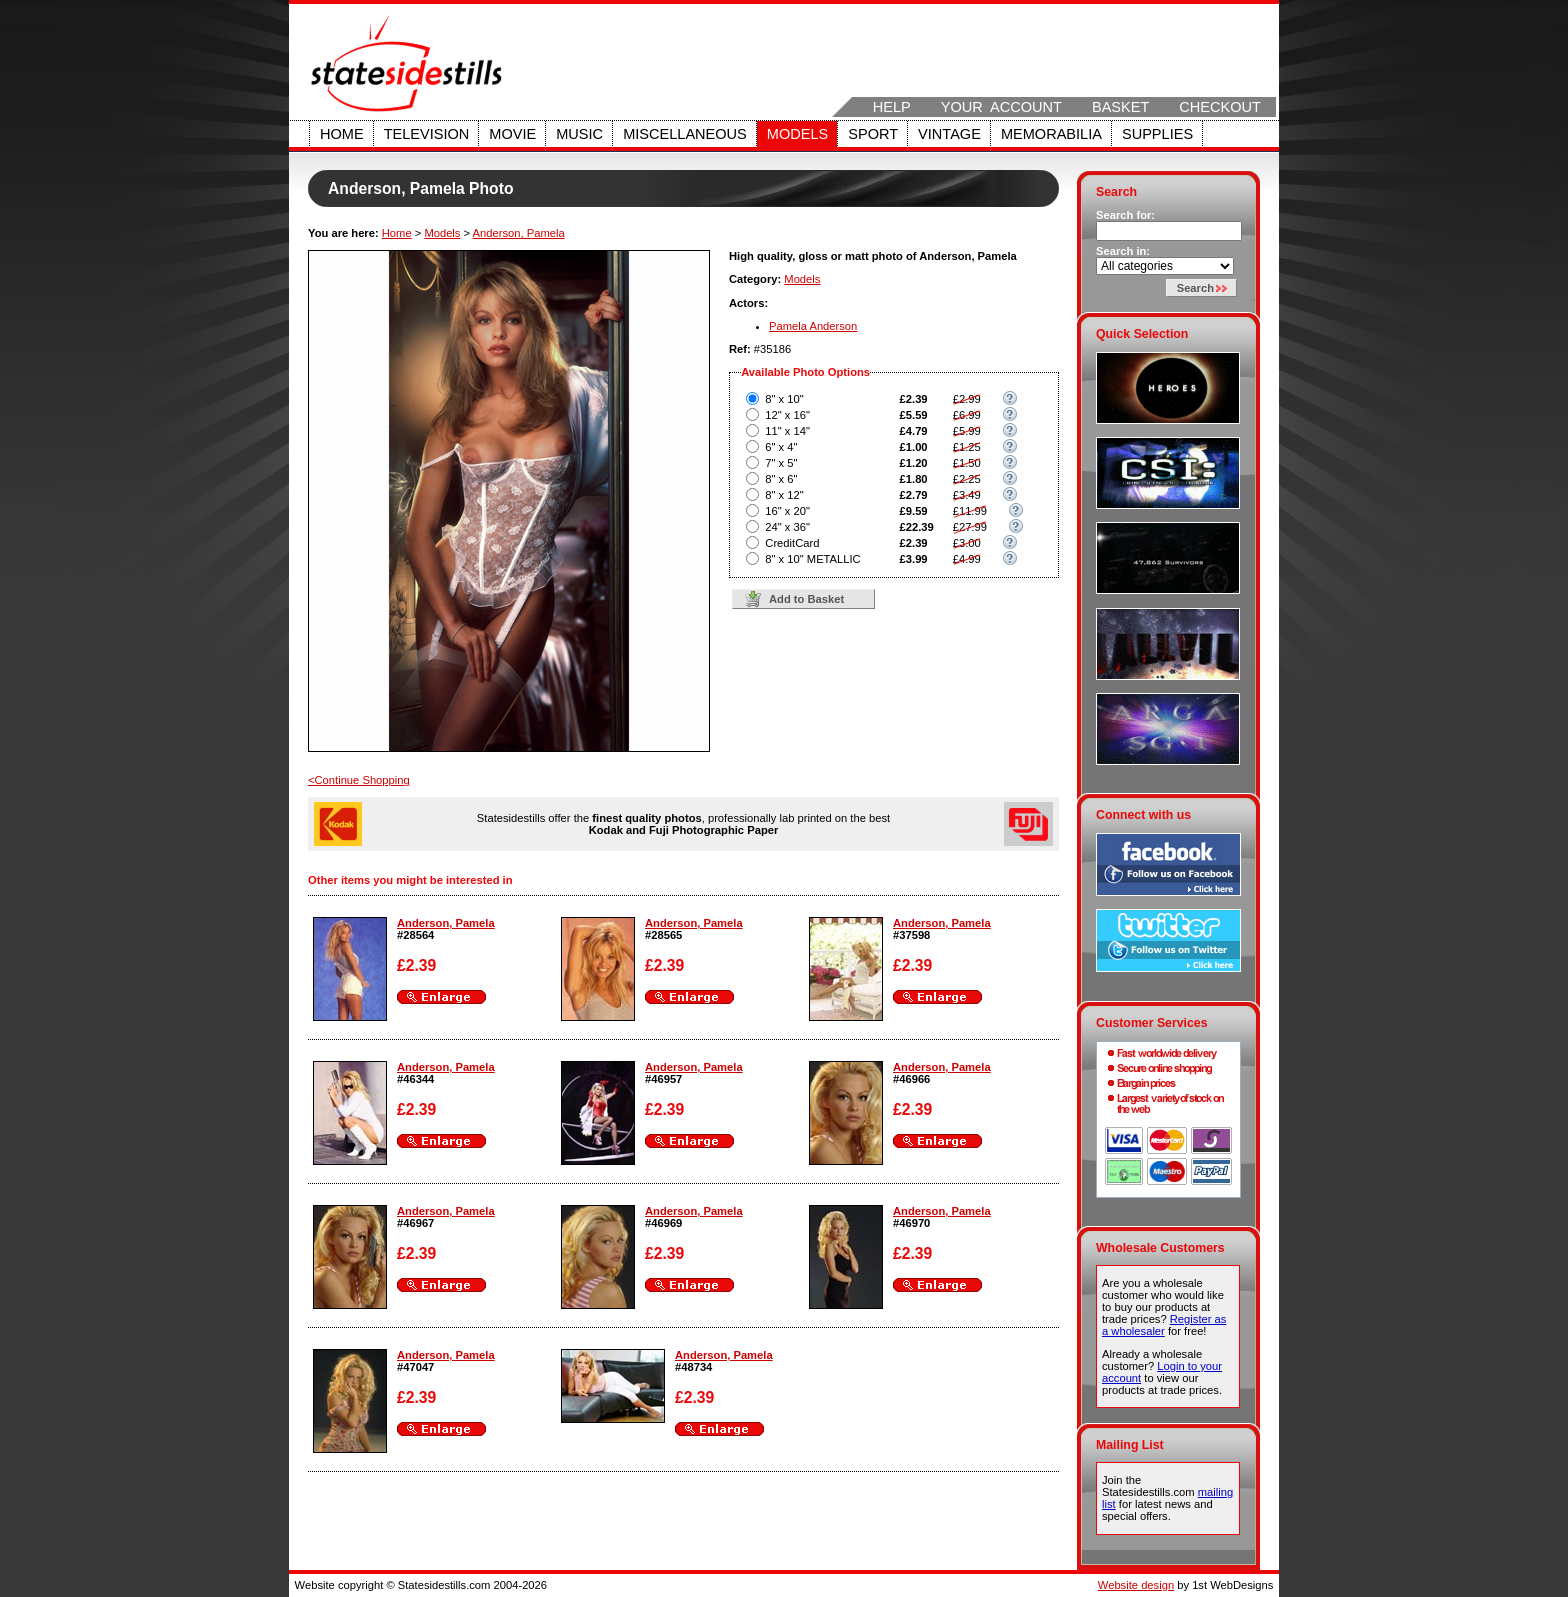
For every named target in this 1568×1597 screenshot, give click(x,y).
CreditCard (792, 543)
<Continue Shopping (359, 780)
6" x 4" (781, 447)
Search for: (1125, 215)
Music (579, 134)
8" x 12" (784, 495)
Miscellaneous (685, 134)
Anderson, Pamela (519, 233)
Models (797, 134)
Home (342, 134)
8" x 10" (784, 399)
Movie (512, 134)
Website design (1136, 1585)
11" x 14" (787, 431)
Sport (873, 134)
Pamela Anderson (813, 326)
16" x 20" (787, 511)
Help (892, 107)
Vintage (949, 134)
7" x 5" (781, 463)
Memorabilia (1051, 134)
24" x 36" (787, 527)
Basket (1120, 107)
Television (427, 134)
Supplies (1157, 134)
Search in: (1123, 251)
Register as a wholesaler (1164, 1325)
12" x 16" (787, 415)
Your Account (1001, 107)
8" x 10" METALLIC (812, 559)
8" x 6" (781, 479)
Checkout (1220, 107)
